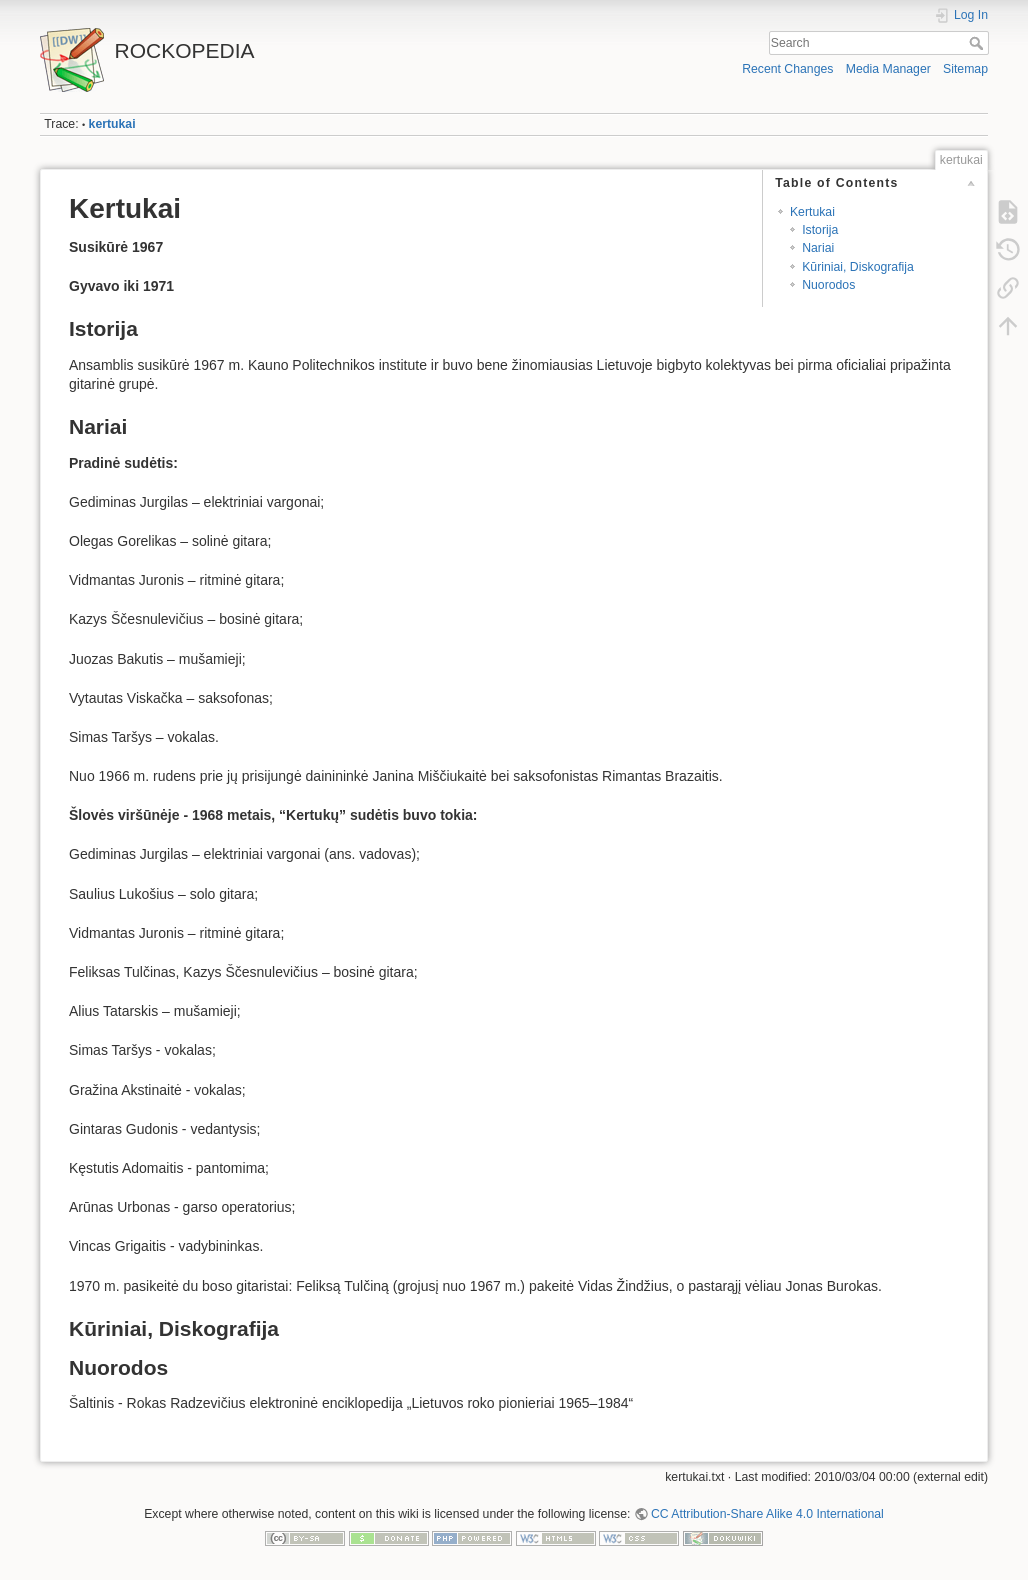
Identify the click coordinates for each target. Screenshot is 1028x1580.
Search (978, 43)
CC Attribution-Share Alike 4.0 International (767, 1514)
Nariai (818, 248)
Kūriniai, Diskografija (858, 267)
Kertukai (812, 212)
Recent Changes (787, 69)
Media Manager (888, 69)
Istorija (820, 230)
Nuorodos (828, 285)
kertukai (112, 124)
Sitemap (965, 69)
